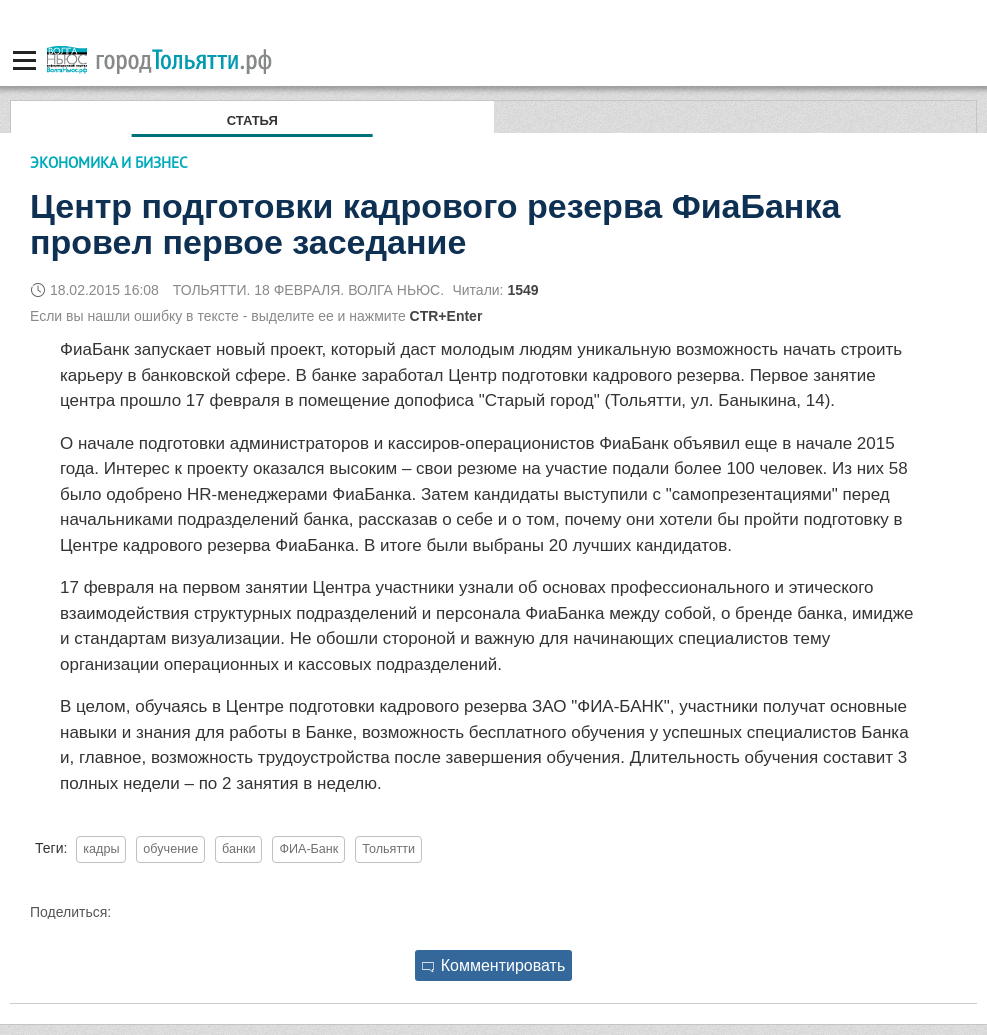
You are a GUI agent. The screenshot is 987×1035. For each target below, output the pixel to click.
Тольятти (388, 849)
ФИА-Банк (308, 849)
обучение (170, 849)
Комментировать (494, 965)
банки (238, 849)
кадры (101, 849)
